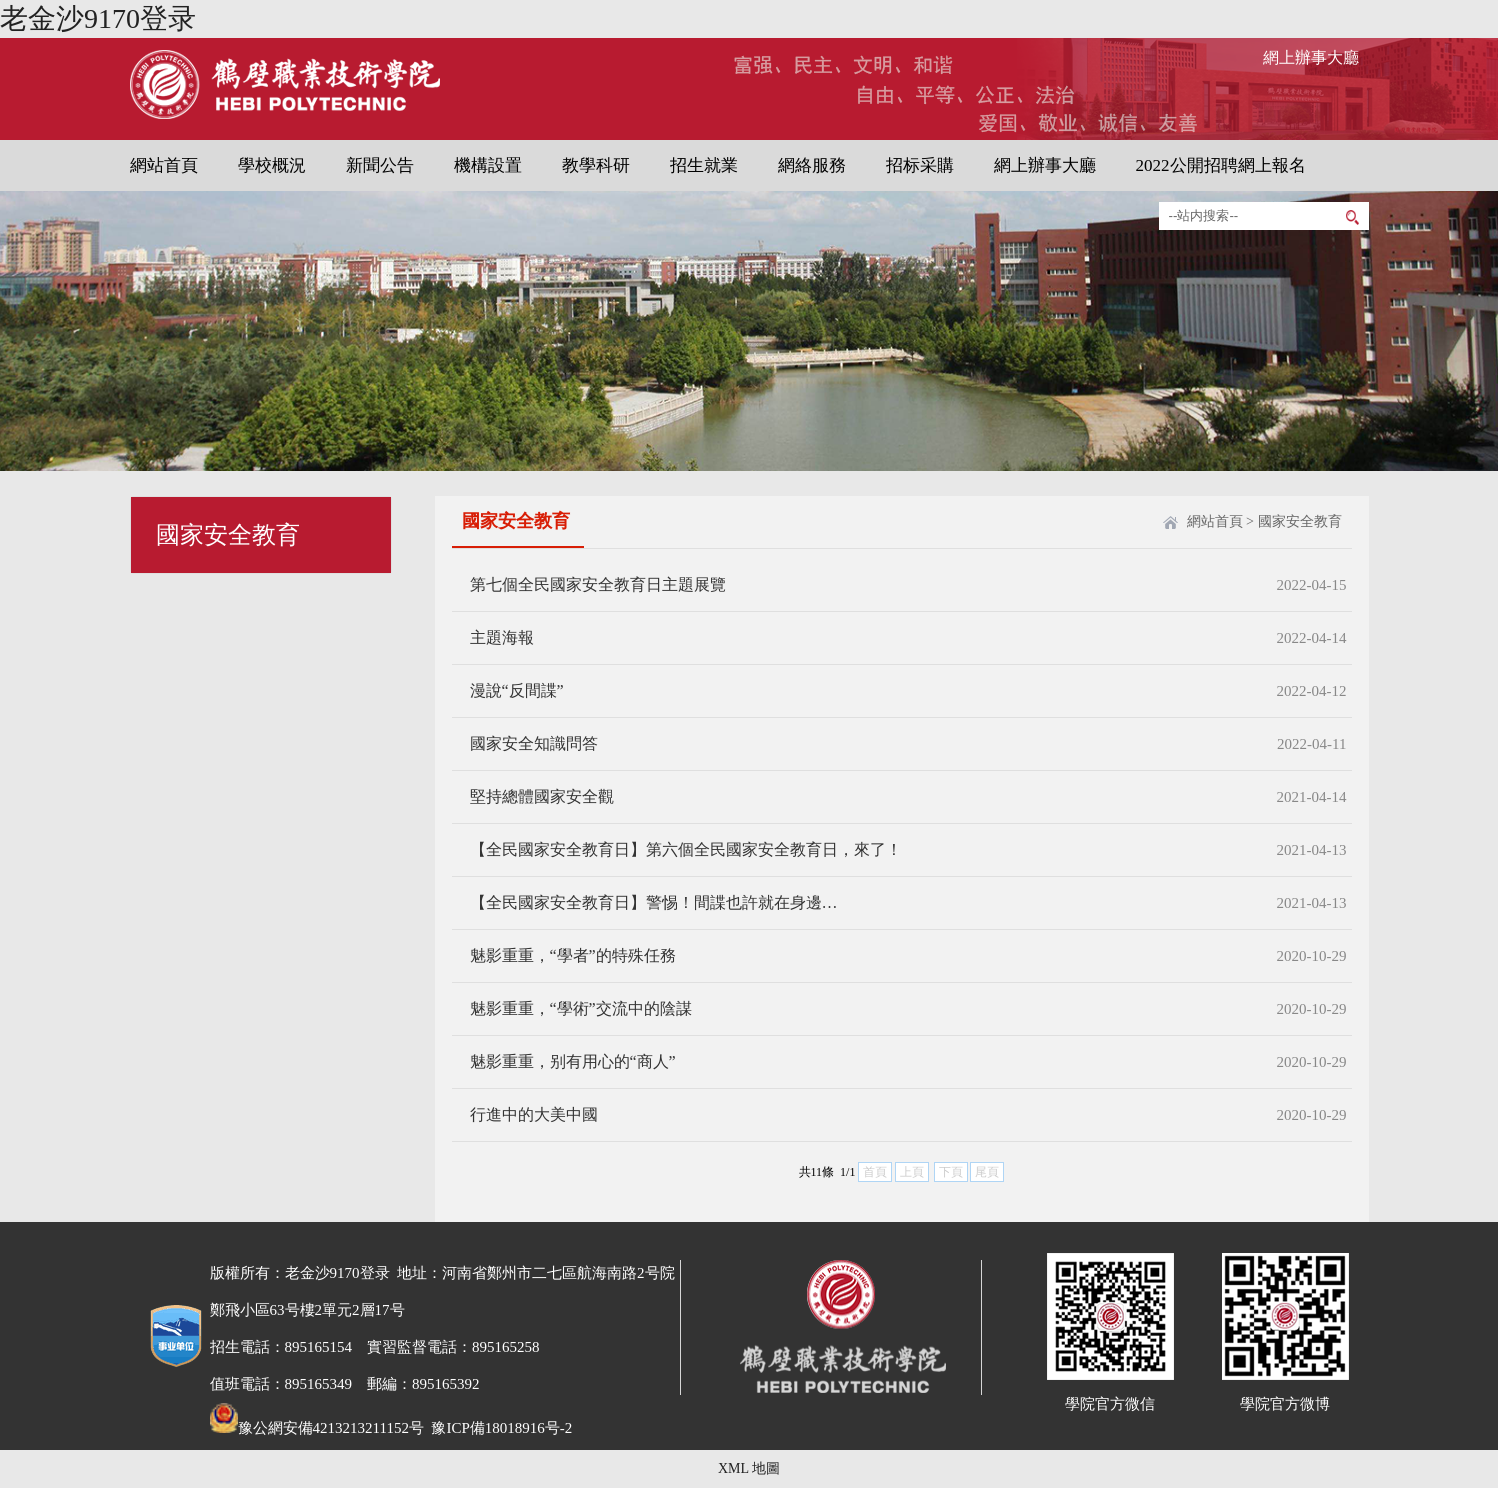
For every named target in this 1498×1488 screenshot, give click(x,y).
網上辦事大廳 (1311, 57)
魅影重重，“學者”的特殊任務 (573, 955)
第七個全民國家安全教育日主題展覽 (598, 584)
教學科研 (596, 165)
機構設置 (488, 165)
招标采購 (920, 165)
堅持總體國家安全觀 (542, 796)
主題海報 (502, 637)
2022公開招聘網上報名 (1221, 165)
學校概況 (272, 165)
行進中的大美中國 (534, 1114)
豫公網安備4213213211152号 (317, 1428)
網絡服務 (812, 165)
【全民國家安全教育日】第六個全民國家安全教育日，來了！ (686, 849)
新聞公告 (380, 165)
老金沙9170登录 (98, 18)
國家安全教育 (1300, 521)
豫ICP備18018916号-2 (500, 1428)
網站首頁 (164, 165)
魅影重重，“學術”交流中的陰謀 (581, 1008)
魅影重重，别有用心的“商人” (573, 1061)
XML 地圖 (749, 1468)
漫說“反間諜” (517, 690)
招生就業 (704, 165)
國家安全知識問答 (534, 743)
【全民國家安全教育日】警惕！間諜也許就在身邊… (654, 902)
